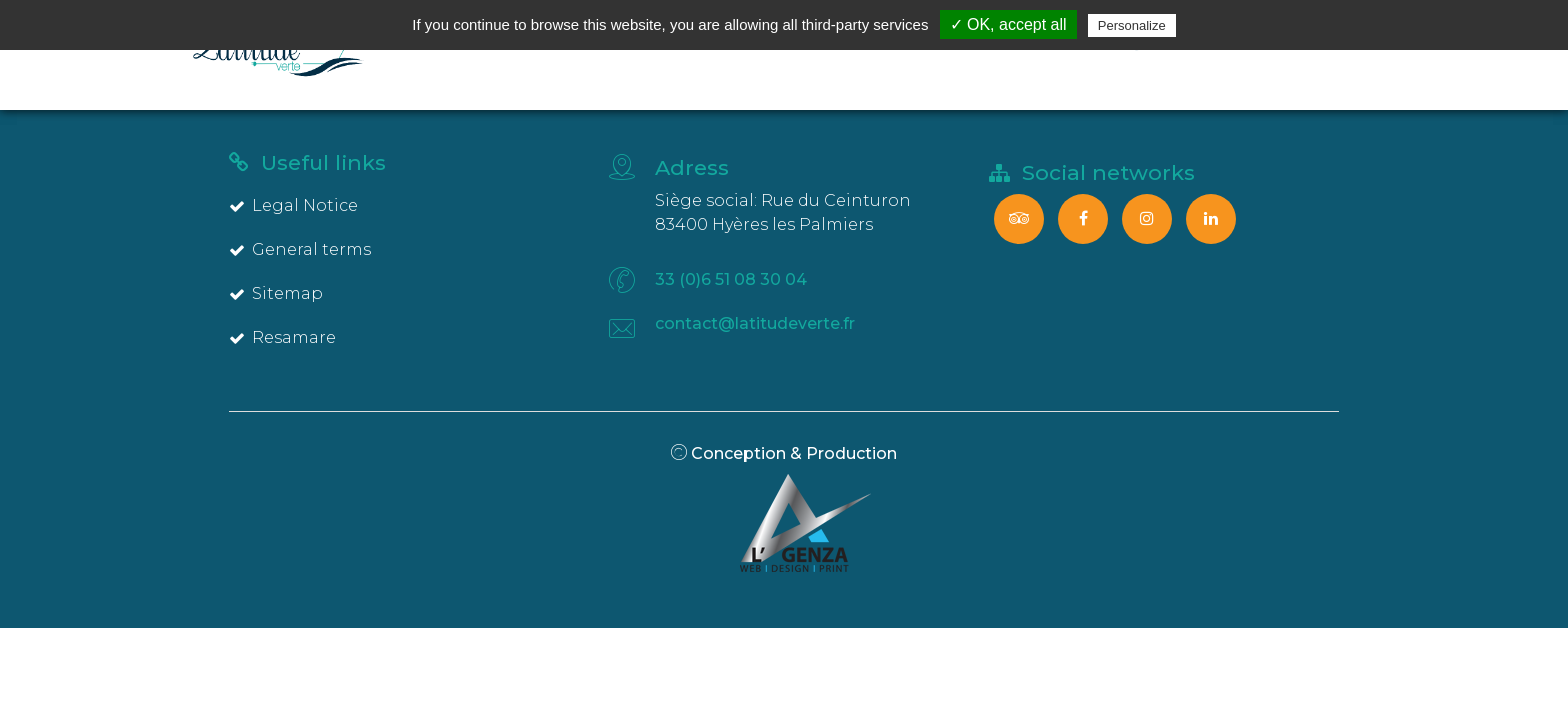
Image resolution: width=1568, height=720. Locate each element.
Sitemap (276, 293)
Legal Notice (293, 205)
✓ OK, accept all (1008, 24)
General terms (300, 249)
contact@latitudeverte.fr (755, 323)
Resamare (282, 337)
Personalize (1132, 25)
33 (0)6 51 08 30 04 (731, 279)
